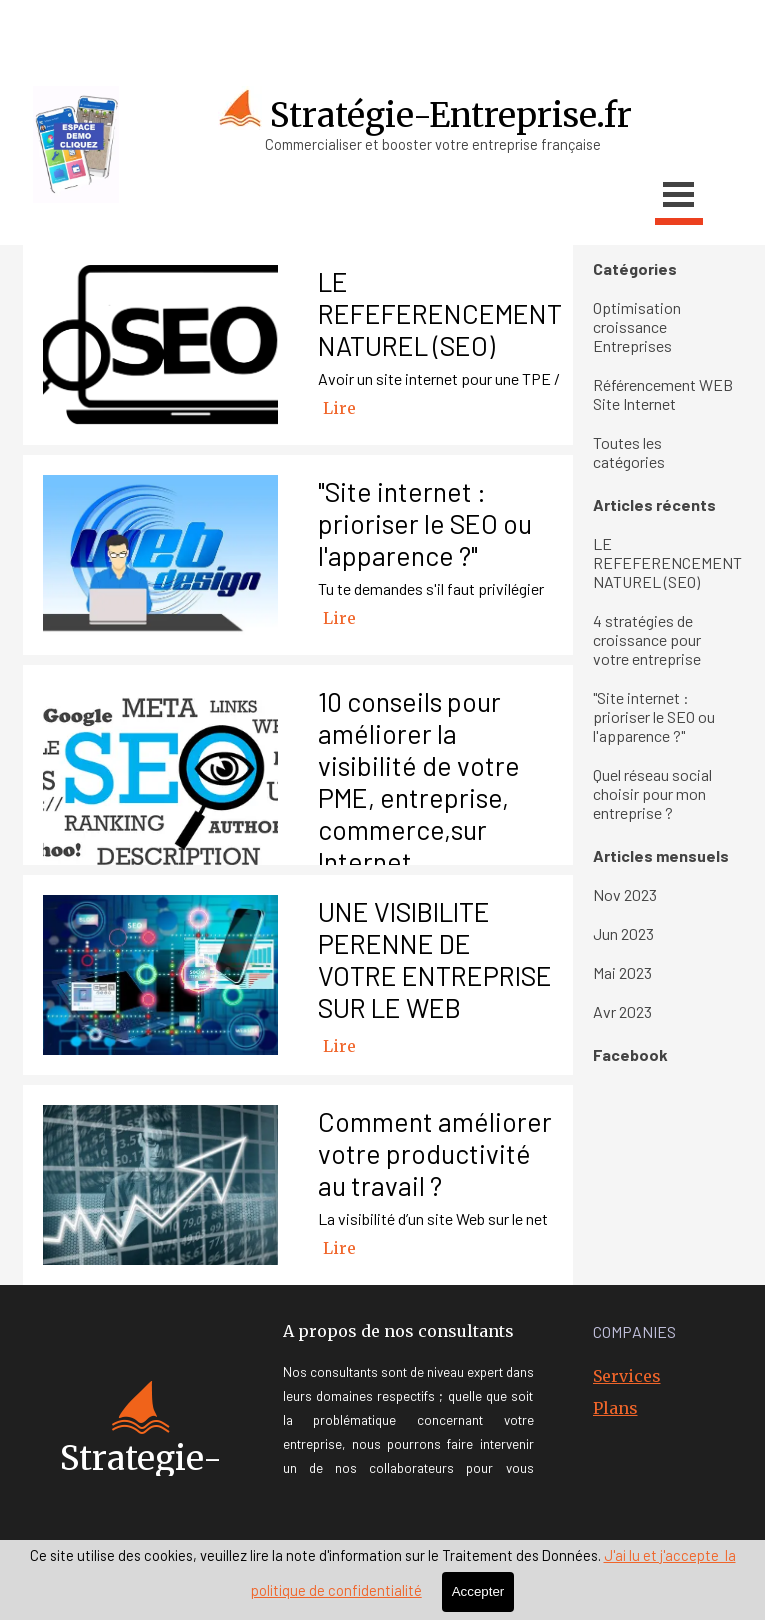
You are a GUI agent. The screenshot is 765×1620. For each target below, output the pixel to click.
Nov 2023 (625, 894)
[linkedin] (632, 29)
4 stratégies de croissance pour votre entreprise (647, 639)
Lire (339, 408)
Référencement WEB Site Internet (663, 394)
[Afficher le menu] (679, 197)
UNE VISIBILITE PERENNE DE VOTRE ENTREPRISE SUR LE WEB (435, 959)
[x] (592, 29)
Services (627, 1376)
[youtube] (552, 29)
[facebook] (512, 29)
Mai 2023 (622, 972)
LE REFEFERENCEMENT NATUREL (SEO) (440, 313)
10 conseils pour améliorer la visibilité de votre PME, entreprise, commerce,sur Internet (419, 781)
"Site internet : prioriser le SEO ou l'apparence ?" (425, 523)
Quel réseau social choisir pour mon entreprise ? (652, 793)
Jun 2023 (623, 933)
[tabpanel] (168, 28)
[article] (298, 345)
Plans (615, 1408)
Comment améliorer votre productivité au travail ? (435, 1153)
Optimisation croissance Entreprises (637, 326)
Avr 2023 (622, 1011)
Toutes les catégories (629, 452)
